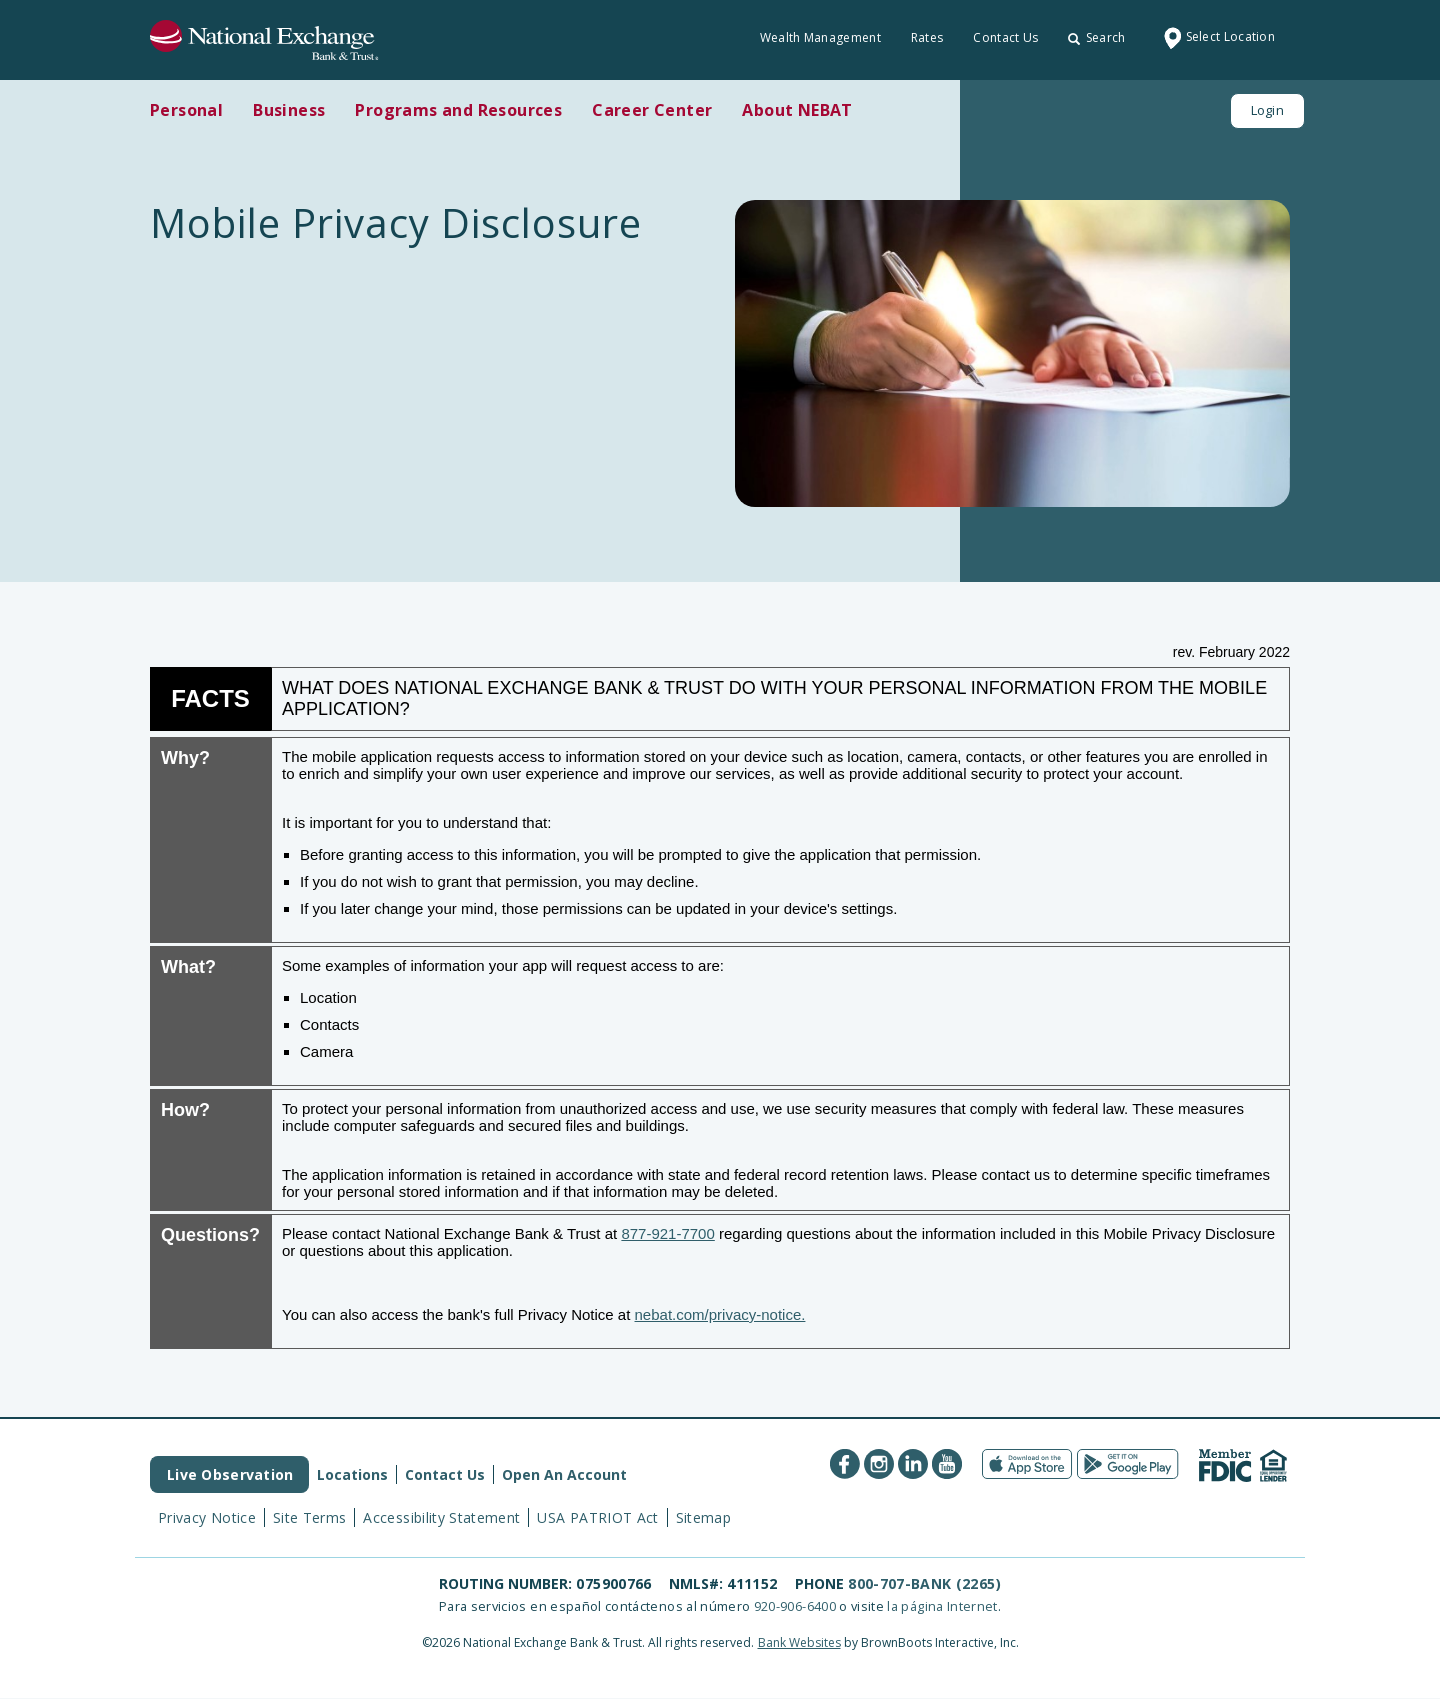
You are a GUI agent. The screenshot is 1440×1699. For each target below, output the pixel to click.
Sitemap (703, 1517)
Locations (352, 1474)
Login (1267, 110)
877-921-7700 (667, 1233)
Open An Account (564, 1474)
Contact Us (1005, 37)
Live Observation (230, 1474)
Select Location (1216, 38)
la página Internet (942, 1606)
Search (1096, 37)
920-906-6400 (795, 1606)
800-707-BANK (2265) (924, 1583)
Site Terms (310, 1517)
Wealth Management (820, 37)
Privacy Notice (207, 1517)
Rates (927, 37)
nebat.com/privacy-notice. (720, 1314)
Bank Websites (799, 1642)
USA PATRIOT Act (597, 1517)
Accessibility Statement (441, 1517)
